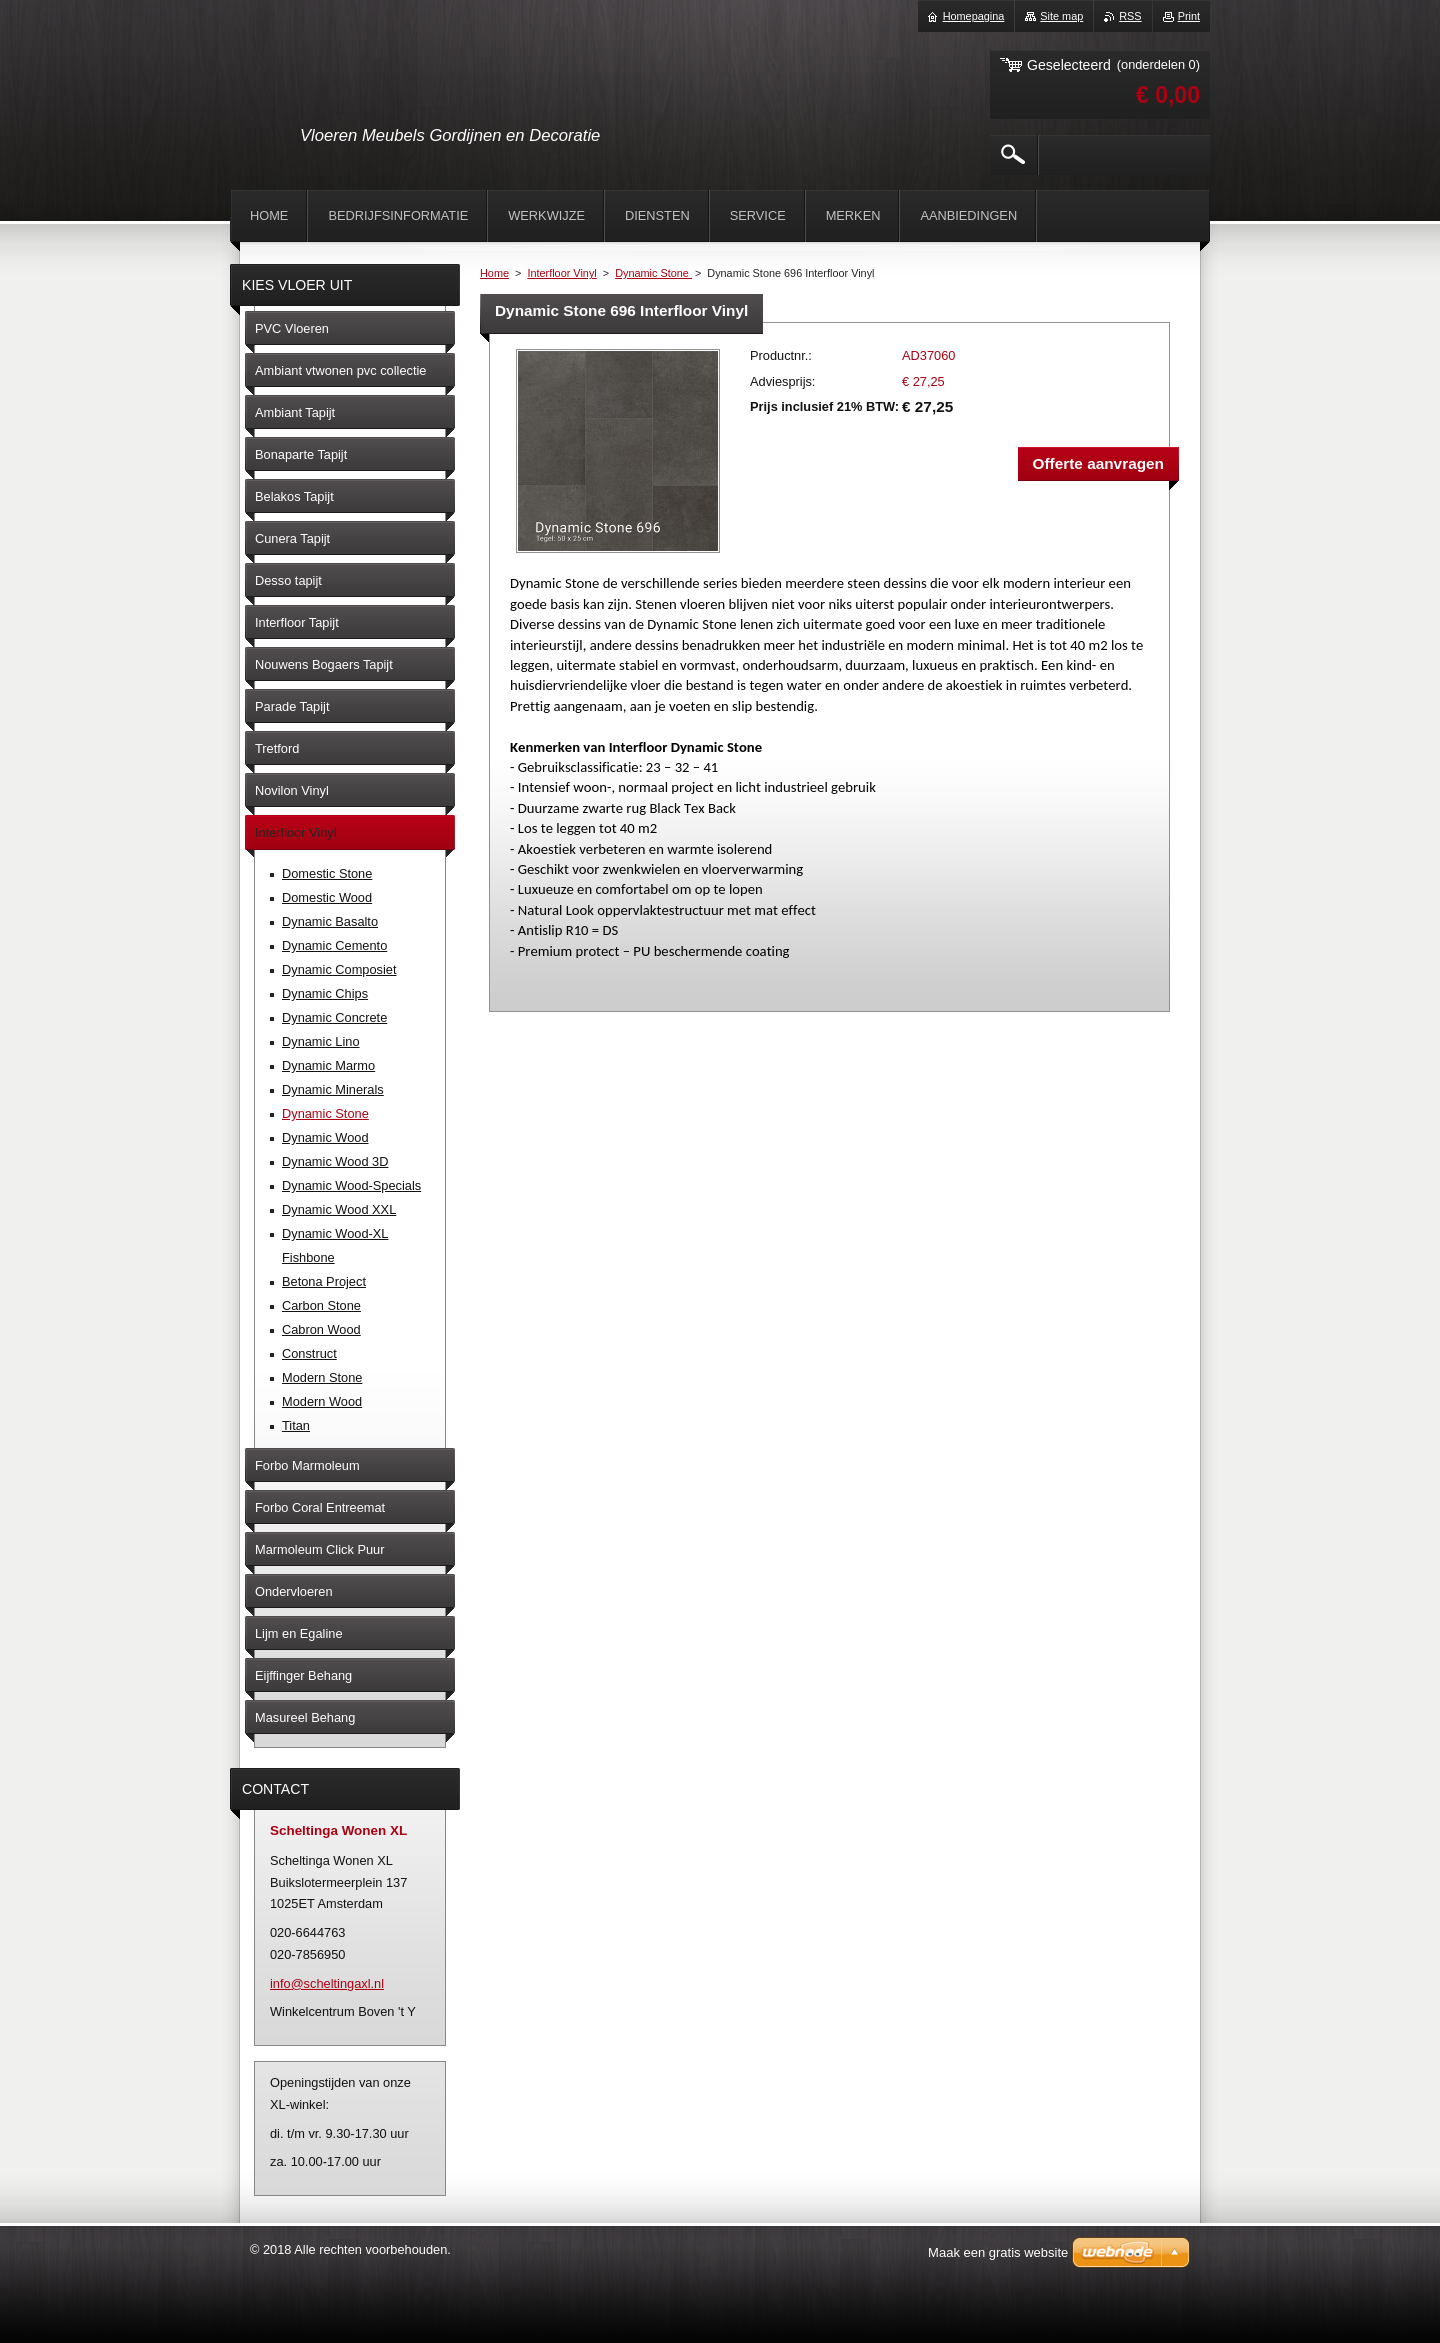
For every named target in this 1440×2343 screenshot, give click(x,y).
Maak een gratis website (998, 2252)
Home (494, 273)
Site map (1061, 16)
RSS (1130, 16)
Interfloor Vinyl (561, 273)
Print (1189, 16)
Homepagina (974, 16)
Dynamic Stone (653, 273)
